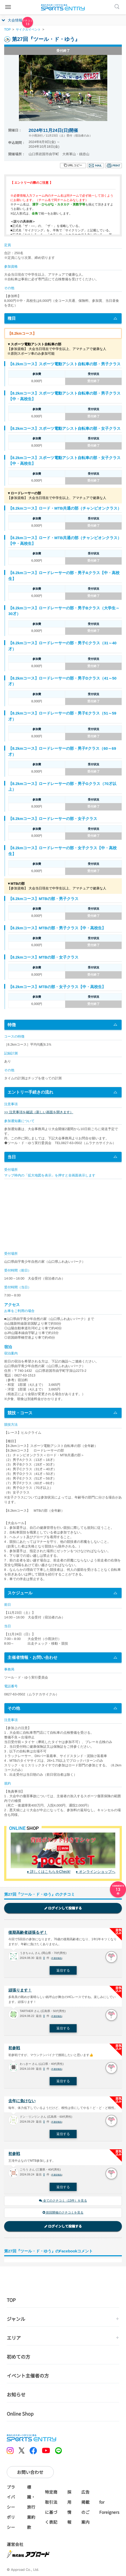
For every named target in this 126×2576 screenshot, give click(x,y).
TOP (7, 29)
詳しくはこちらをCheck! (50, 1871)
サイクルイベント (28, 29)
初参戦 (14, 2048)
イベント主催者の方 (28, 2375)
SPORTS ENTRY (63, 7)
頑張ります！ (20, 1990)
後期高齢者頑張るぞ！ (27, 1932)
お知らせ (16, 2394)
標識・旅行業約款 (31, 2507)
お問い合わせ (30, 2472)
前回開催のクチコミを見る (63, 2212)
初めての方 (18, 2356)
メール (95, 165)
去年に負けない (22, 2101)
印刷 (113, 165)
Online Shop (20, 2413)
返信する (63, 1970)
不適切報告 (56, 1958)
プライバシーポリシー (11, 2507)
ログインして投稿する (63, 1908)
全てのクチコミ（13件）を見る (63, 2200)
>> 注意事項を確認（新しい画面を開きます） (38, 1112)
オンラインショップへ (97, 1871)
